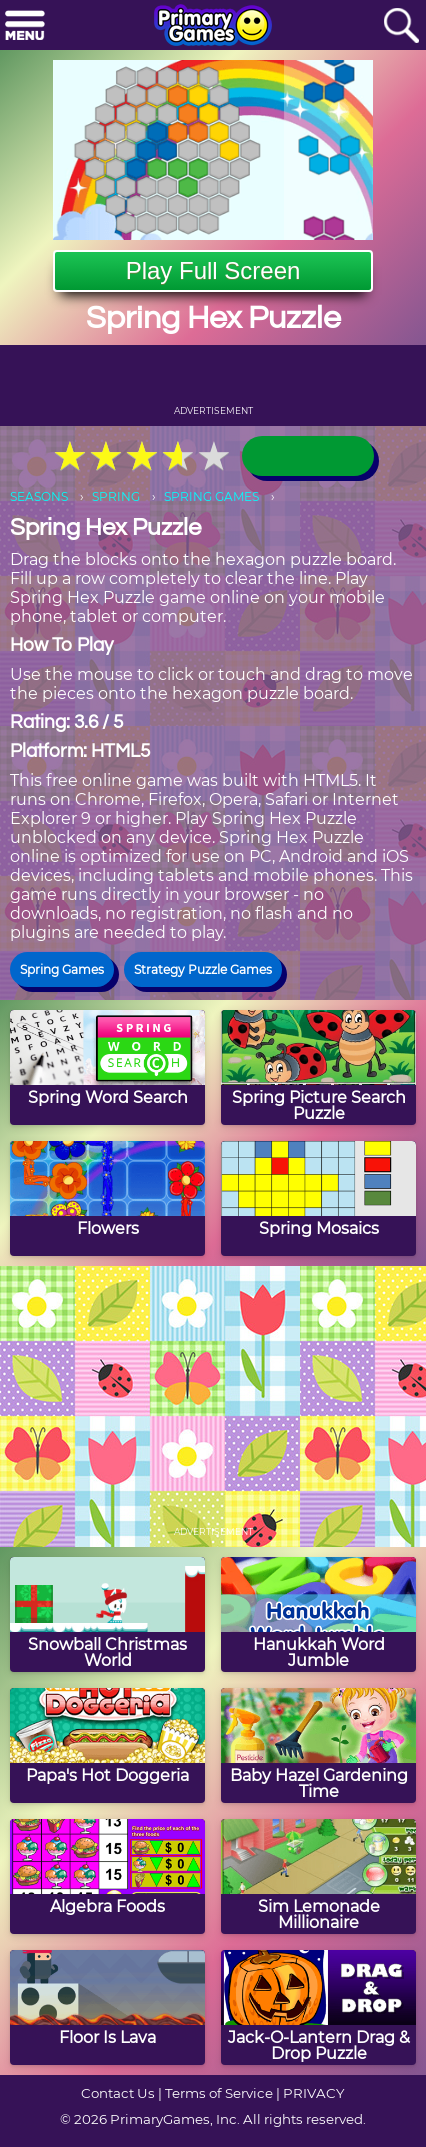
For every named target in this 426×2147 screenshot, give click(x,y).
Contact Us (118, 2093)
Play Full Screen (213, 270)
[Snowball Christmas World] (107, 1614)
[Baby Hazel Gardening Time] (318, 1745)
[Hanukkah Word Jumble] (318, 1614)
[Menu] (25, 26)
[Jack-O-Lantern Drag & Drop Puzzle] (318, 2007)
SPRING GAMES (211, 496)
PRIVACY (313, 2093)
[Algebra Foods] (107, 1876)
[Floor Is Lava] (107, 2007)
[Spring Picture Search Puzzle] (318, 1067)
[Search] (401, 26)
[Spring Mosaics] (318, 1198)
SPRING (116, 496)
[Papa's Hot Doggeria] (107, 1745)
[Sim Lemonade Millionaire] (318, 1876)
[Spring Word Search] (107, 1067)
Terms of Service (219, 2093)
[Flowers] (107, 1198)
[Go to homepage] (213, 27)
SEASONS (39, 496)
